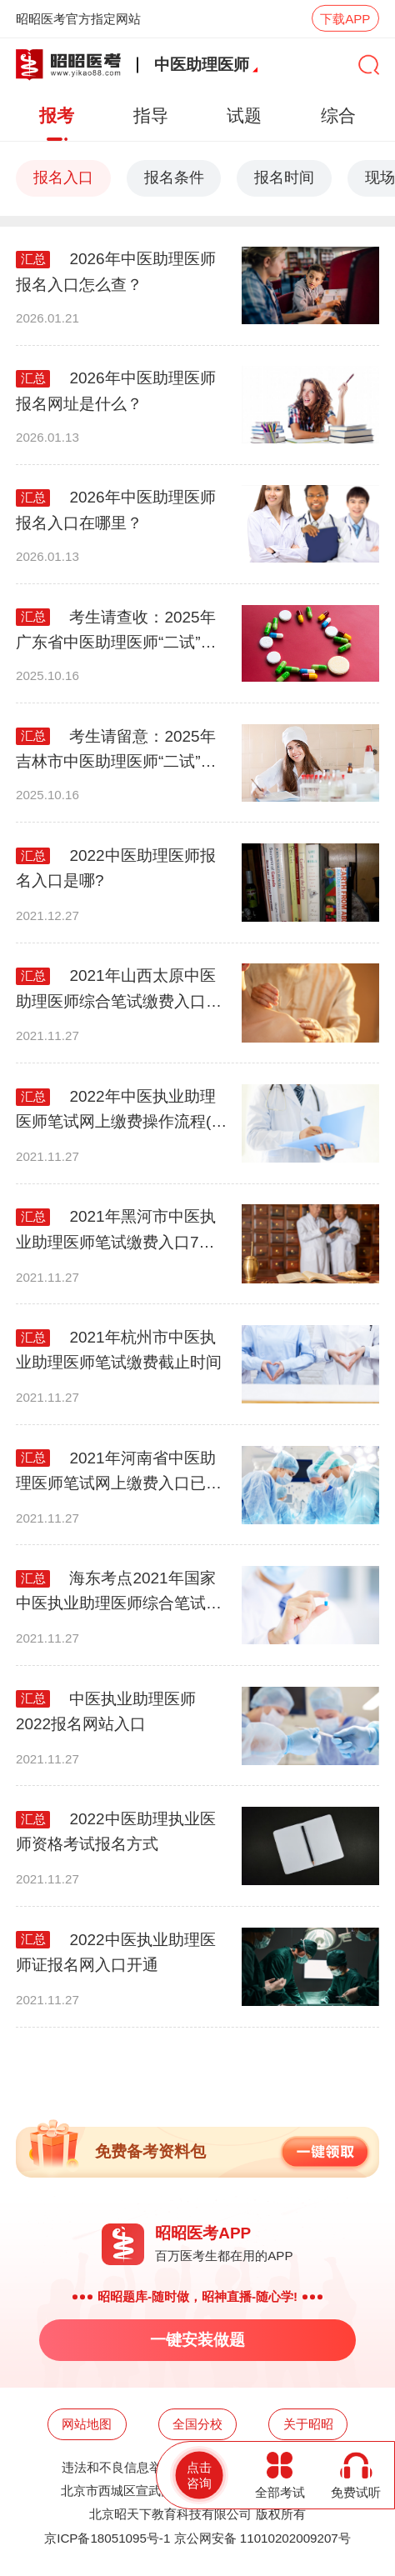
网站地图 (87, 2424)
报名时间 (284, 177)
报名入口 (63, 177)
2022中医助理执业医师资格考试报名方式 (116, 1831)
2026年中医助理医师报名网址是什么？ (116, 390)
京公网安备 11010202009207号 (262, 2538)
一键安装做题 (197, 2339)
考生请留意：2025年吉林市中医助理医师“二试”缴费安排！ (116, 751)
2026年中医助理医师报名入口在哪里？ (116, 509)
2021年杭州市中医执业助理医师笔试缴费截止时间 (119, 1349)
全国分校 (197, 2424)
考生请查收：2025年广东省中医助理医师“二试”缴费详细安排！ (116, 632)
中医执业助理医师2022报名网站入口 (106, 1711)
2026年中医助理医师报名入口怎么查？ (116, 271)
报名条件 (174, 177)
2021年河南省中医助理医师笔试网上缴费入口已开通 (119, 1473)
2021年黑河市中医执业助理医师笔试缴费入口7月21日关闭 (116, 1231)
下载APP (345, 19)
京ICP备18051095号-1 (107, 2538)
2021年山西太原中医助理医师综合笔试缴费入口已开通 (119, 990)
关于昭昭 (308, 2424)
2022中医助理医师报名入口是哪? (116, 868)
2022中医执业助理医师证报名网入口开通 (116, 1952)
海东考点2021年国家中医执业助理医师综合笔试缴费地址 (119, 1593)
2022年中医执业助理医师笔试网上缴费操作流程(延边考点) (121, 1111)
